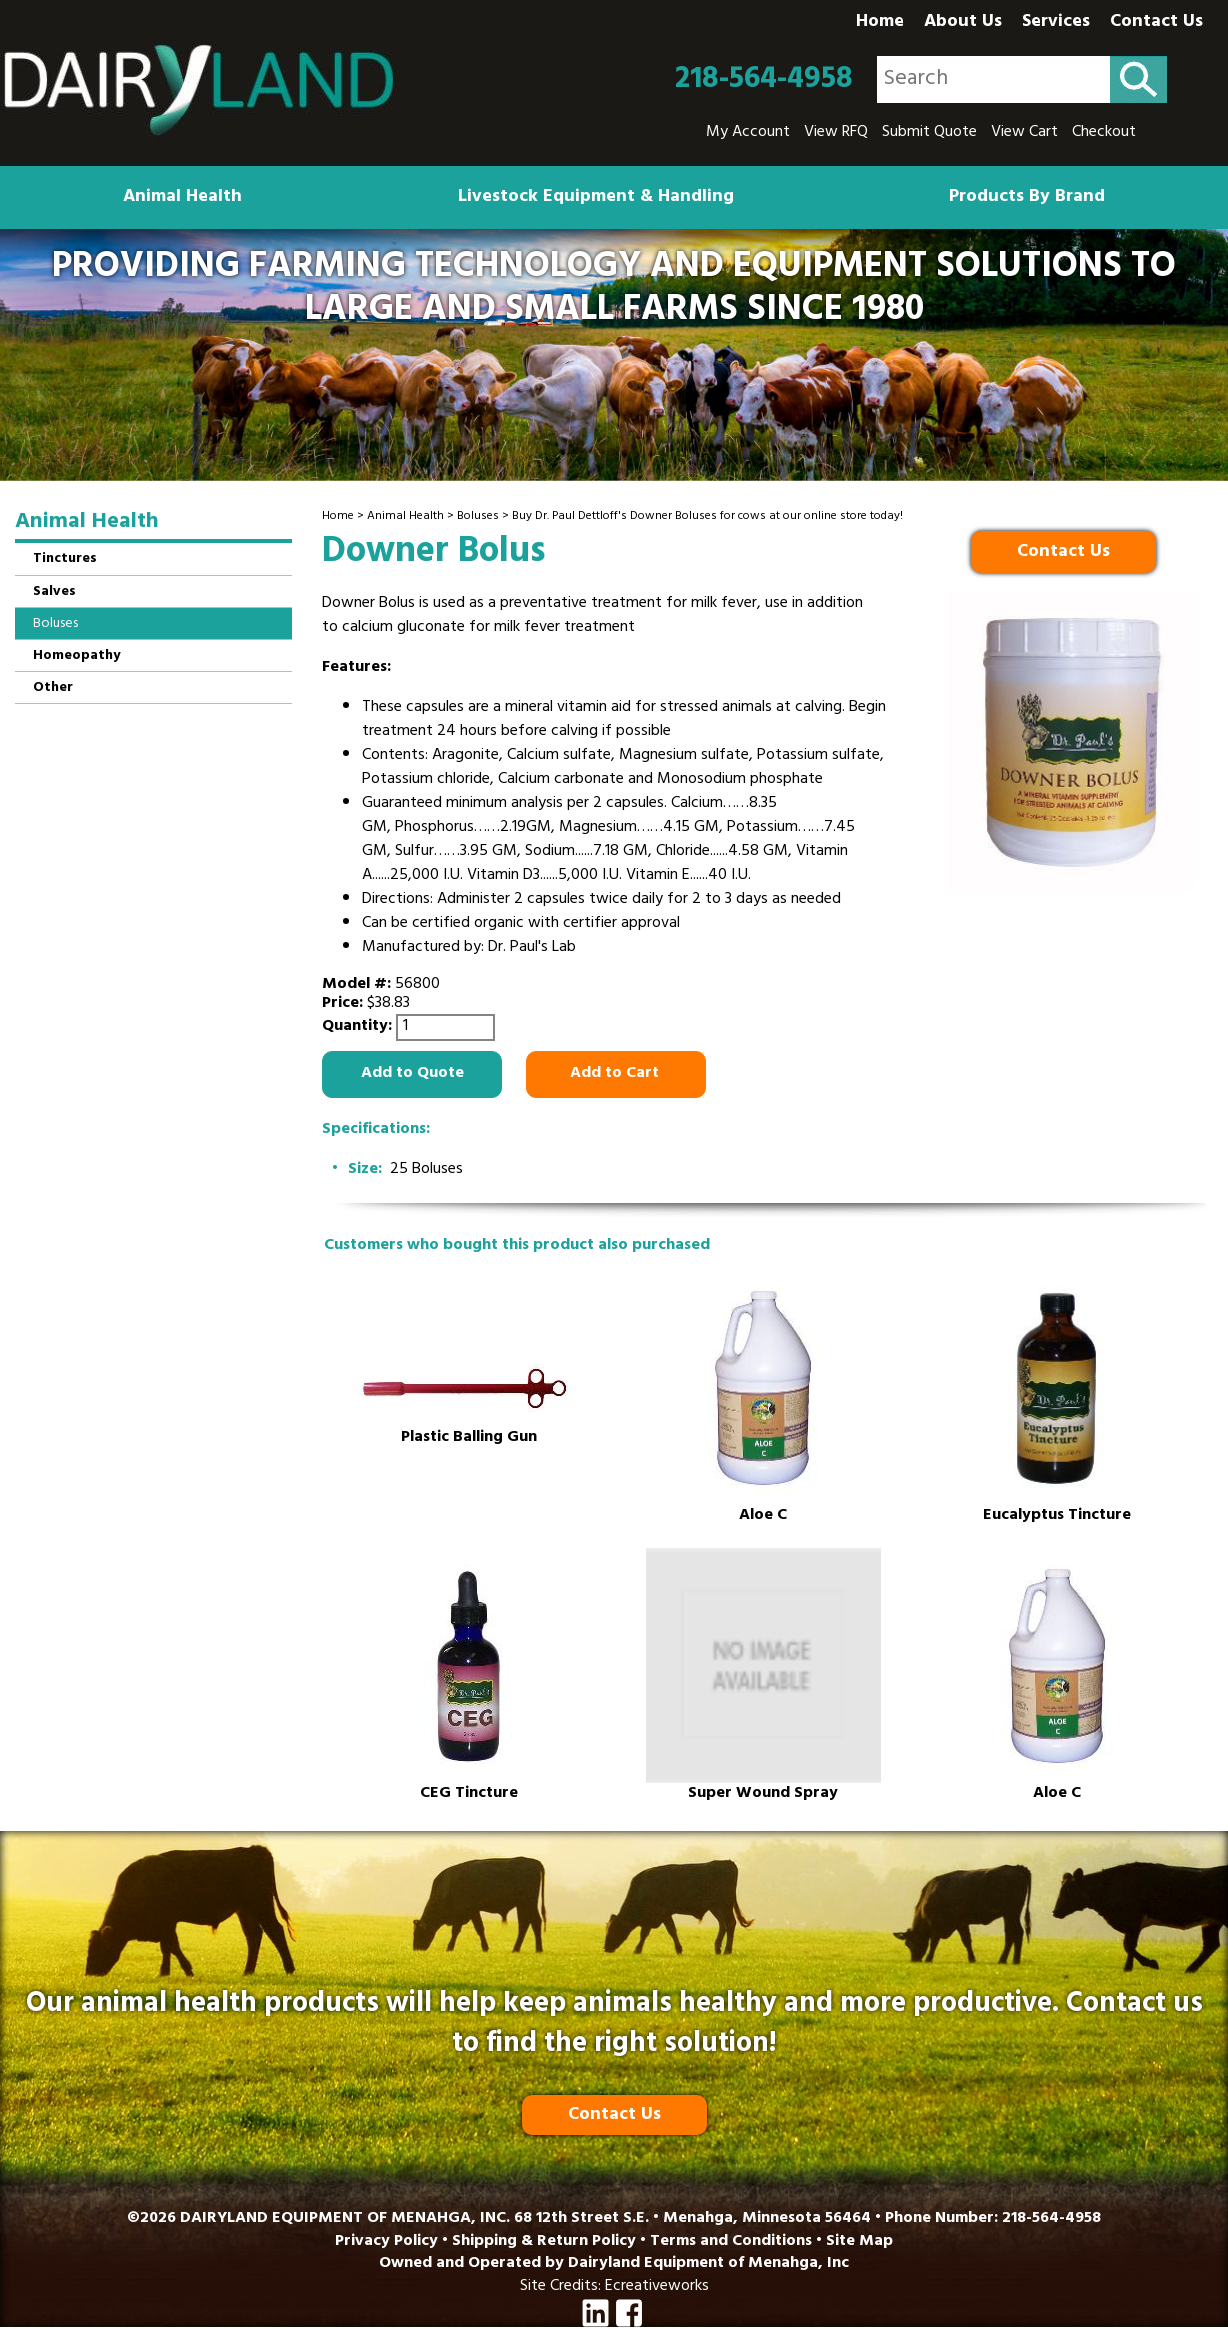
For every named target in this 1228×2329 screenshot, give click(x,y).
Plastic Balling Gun (469, 1438)
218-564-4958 (764, 80)
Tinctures (65, 559)
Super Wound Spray (763, 1794)
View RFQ (836, 133)
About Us (963, 23)
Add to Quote (412, 1074)
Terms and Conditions (731, 2242)
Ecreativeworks (657, 2287)
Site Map (859, 2242)
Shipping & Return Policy (544, 2242)
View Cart (1024, 133)
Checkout (1104, 133)
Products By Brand (1027, 198)
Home (880, 23)
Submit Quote (929, 133)
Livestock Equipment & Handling (596, 198)
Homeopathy (76, 656)
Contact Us (1156, 23)
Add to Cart (616, 1074)
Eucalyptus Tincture (1057, 1516)
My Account (748, 133)
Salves (54, 592)
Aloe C (763, 1516)
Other (53, 688)
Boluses (478, 517)
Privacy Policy (386, 2242)
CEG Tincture (469, 1794)
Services (1056, 23)
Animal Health (182, 198)
